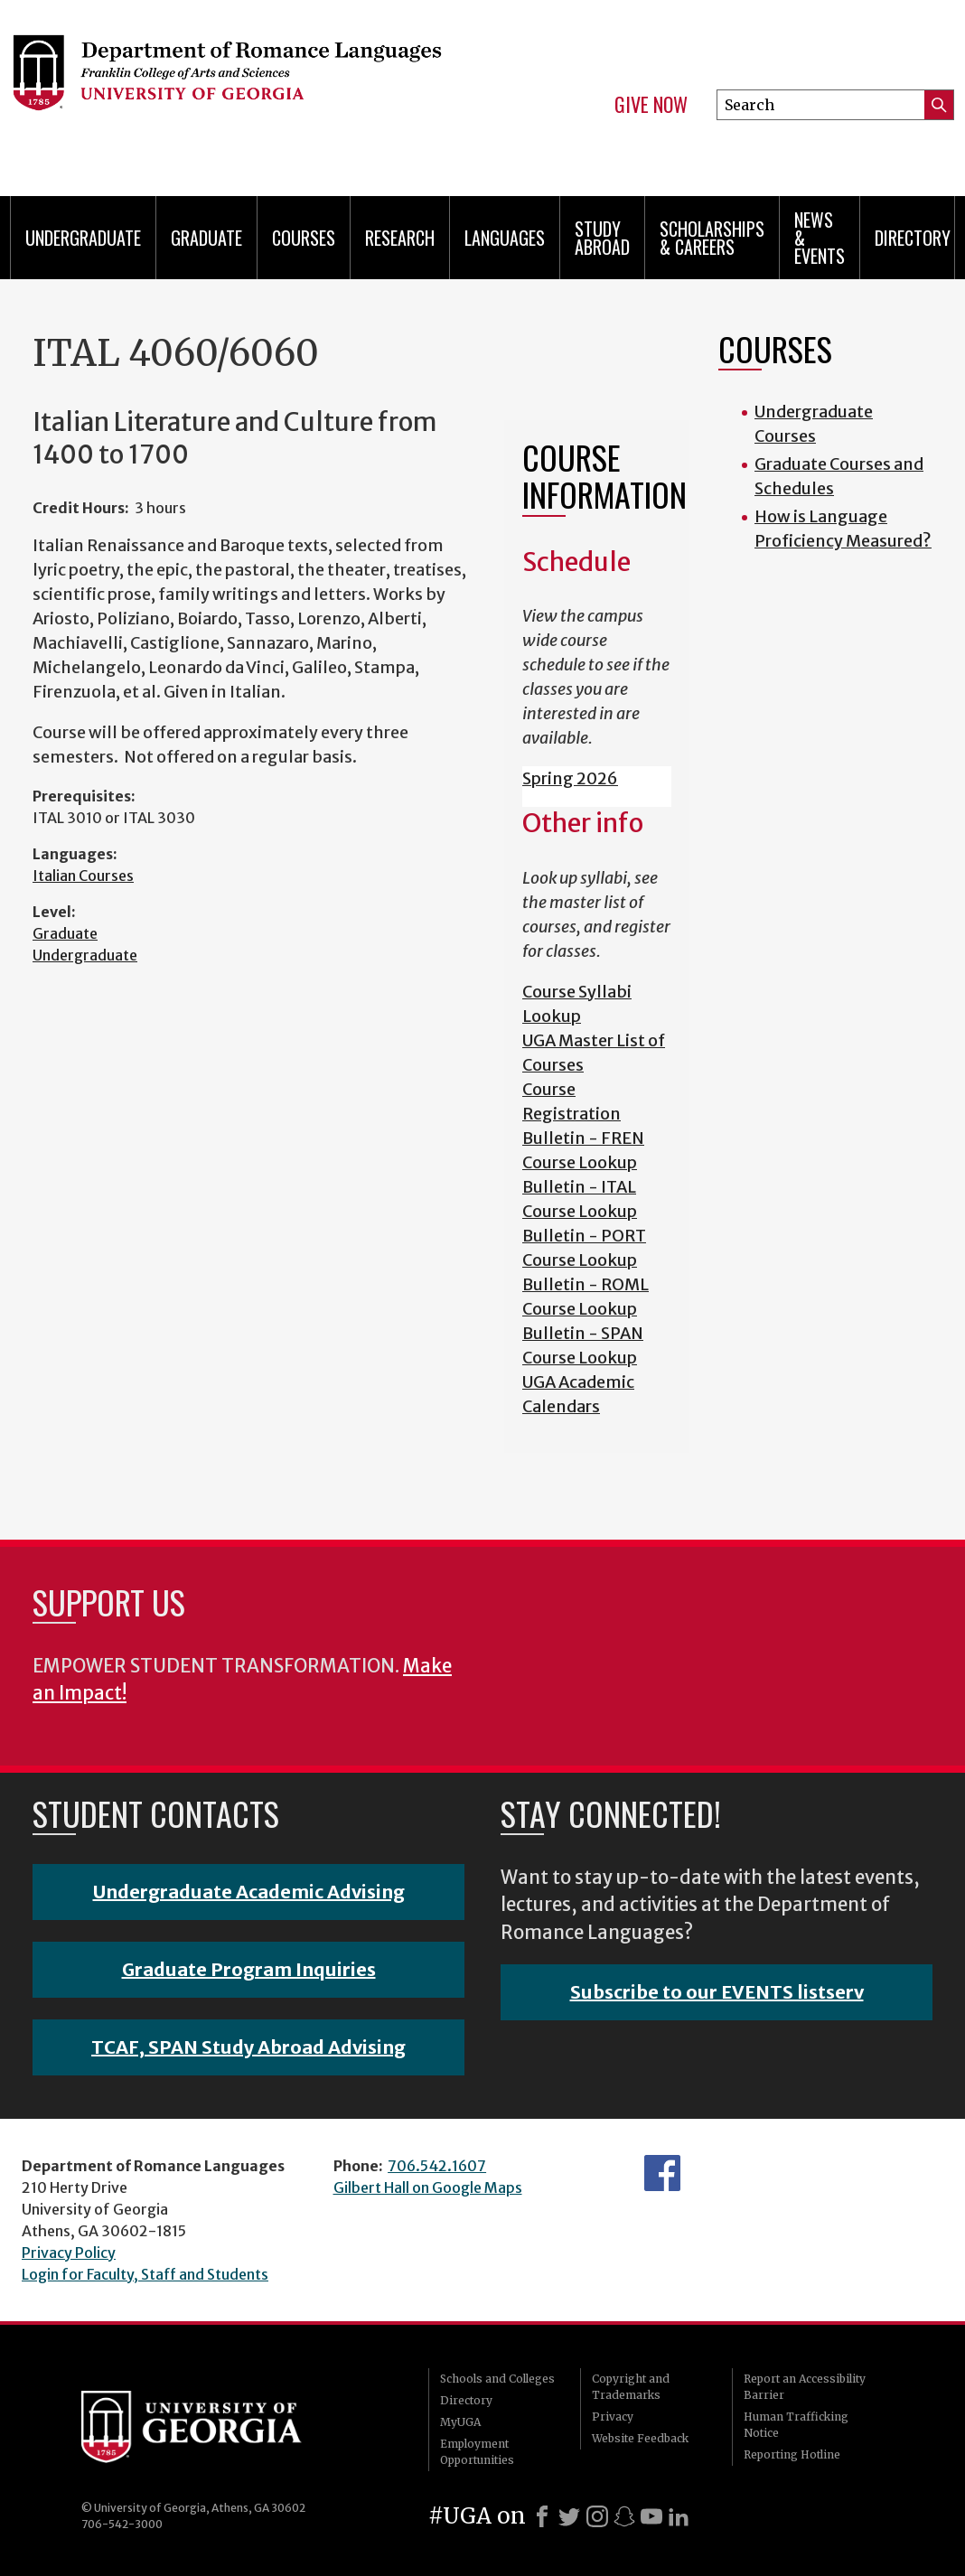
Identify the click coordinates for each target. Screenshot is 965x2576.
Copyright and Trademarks (631, 2387)
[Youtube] (651, 2516)
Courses (303, 237)
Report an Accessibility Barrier (805, 2387)
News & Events (819, 237)
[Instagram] (597, 2516)
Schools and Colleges (497, 2378)
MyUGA (460, 2422)
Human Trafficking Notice (796, 2425)
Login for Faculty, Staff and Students (145, 2274)
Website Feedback (640, 2438)
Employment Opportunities (477, 2452)
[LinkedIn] (678, 2516)
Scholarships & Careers (712, 237)
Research (400, 237)
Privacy (612, 2416)
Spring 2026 (570, 778)
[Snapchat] (624, 2516)
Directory (913, 237)
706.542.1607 (437, 2166)
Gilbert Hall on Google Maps (427, 2187)
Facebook (662, 2173)
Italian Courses (83, 875)
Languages (504, 237)
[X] (569, 2516)
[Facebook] (542, 2516)
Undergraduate (83, 237)
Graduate (206, 237)
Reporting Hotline (792, 2454)
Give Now (651, 105)
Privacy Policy (69, 2252)
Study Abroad (602, 237)
